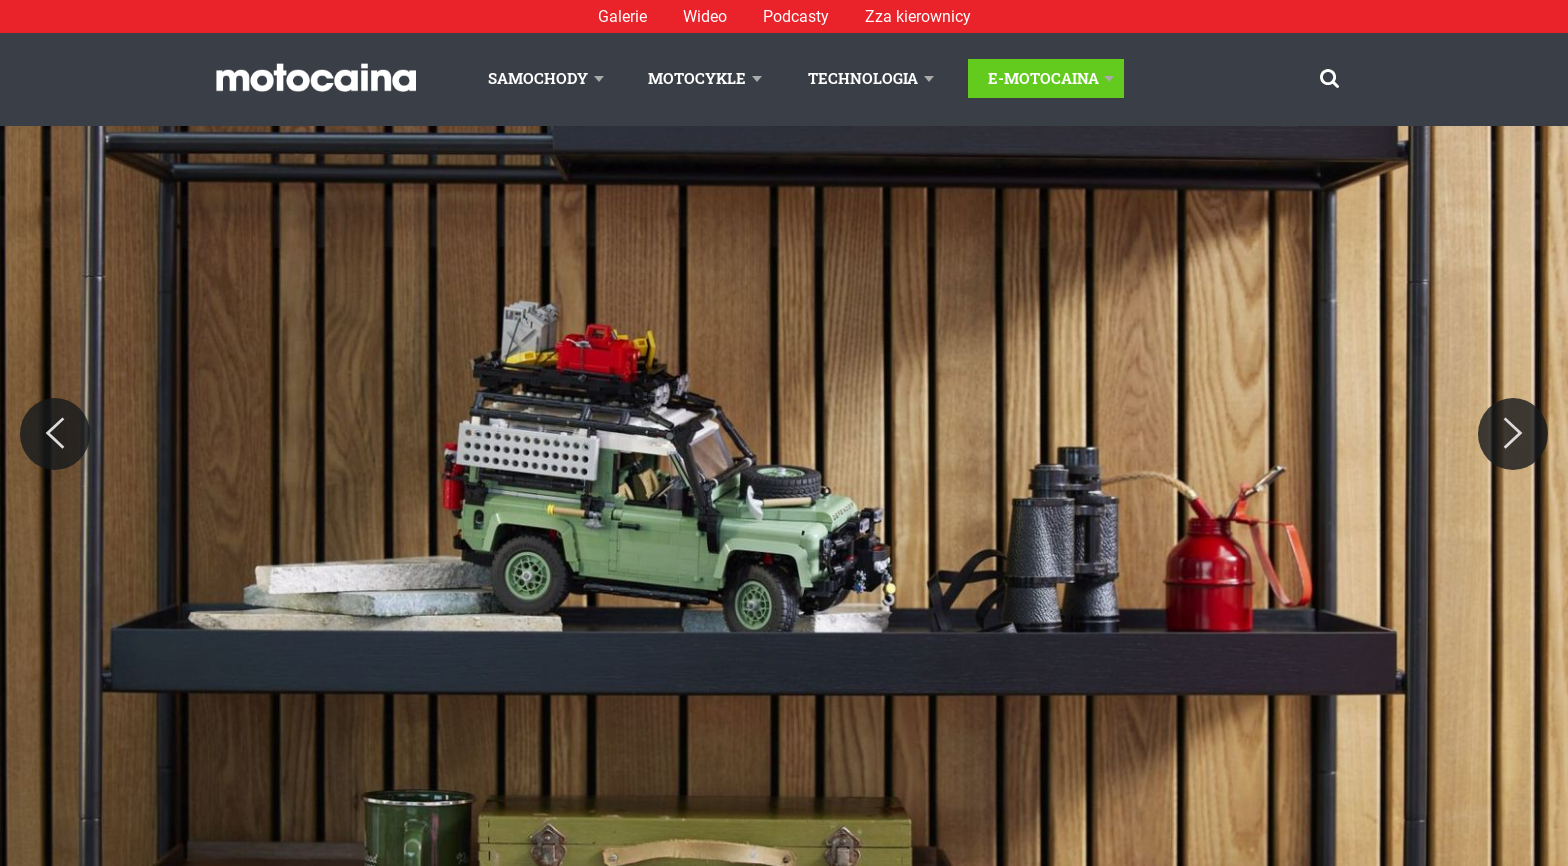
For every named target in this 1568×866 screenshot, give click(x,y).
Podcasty (796, 16)
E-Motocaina (1043, 78)
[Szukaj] (1329, 78)
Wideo (705, 16)
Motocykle (697, 78)
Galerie (622, 16)
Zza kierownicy (918, 16)
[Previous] (55, 434)
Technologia (863, 78)
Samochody (538, 78)
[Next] (1513, 434)
